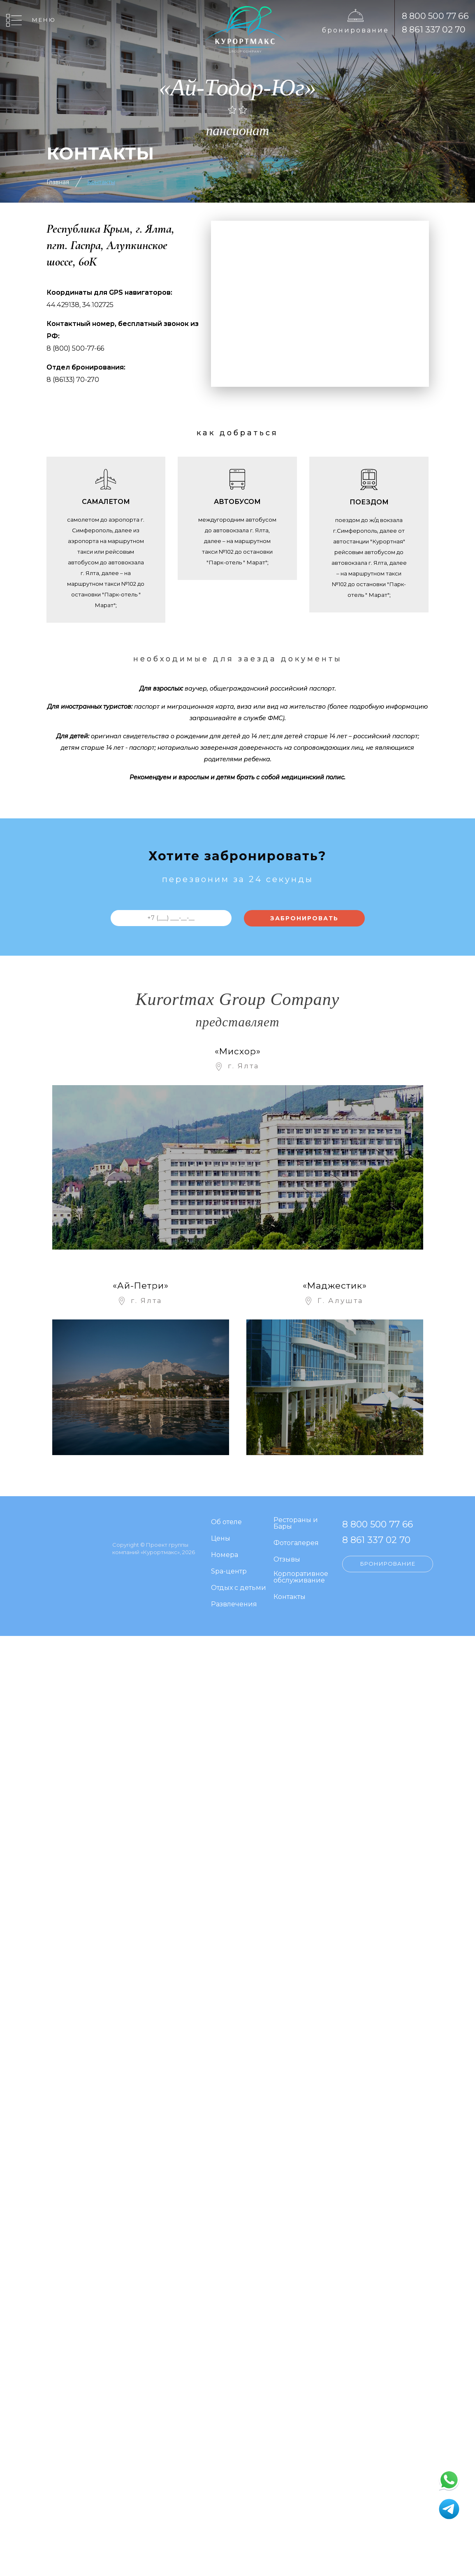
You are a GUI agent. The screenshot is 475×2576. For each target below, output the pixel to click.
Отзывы (286, 1559)
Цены (220, 1538)
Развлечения (234, 1604)
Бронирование (355, 30)
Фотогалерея (296, 1543)
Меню (44, 19)
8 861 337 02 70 (434, 29)
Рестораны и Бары (295, 1523)
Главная (57, 182)
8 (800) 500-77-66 (75, 348)
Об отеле (226, 1522)
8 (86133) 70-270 (72, 380)
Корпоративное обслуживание (300, 1577)
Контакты (101, 182)
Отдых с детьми (238, 1588)
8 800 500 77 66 (435, 16)
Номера (224, 1555)
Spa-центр (229, 1571)
